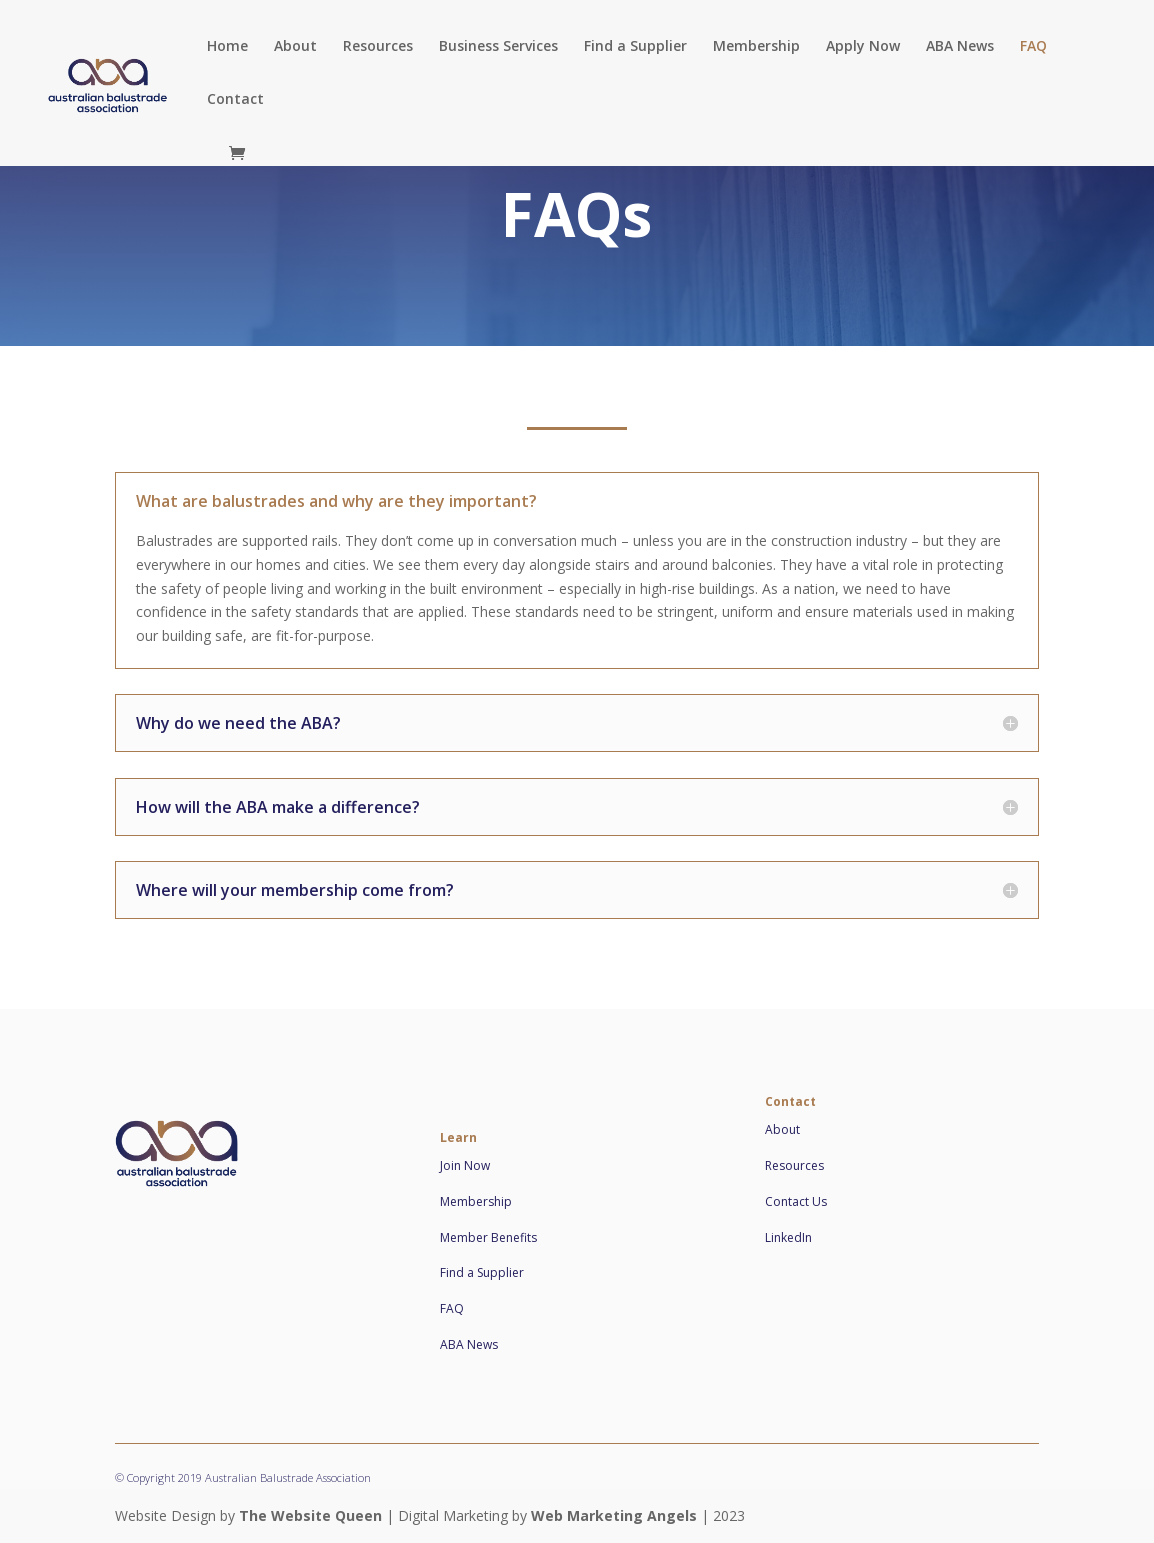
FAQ (1033, 47)
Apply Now (863, 47)
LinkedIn (788, 1237)
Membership (756, 47)
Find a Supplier (635, 47)
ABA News (960, 47)
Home (227, 47)
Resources (378, 47)
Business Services (498, 47)
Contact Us (796, 1201)
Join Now (465, 1165)
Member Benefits (488, 1237)
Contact (235, 100)
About (295, 47)
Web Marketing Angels (614, 1515)
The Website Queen (310, 1515)
